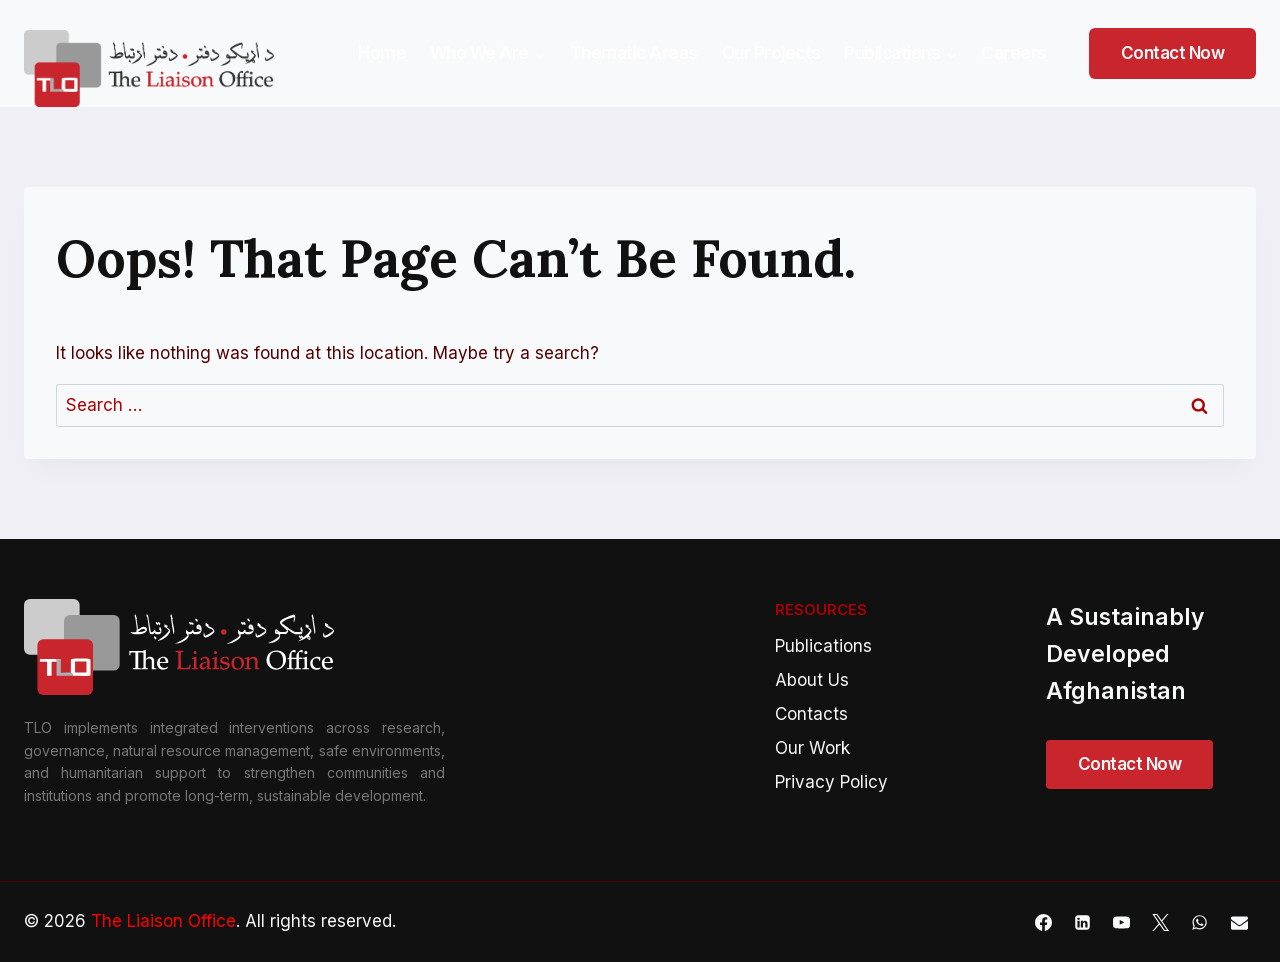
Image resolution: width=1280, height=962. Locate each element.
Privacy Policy (831, 782)
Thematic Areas (634, 53)
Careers (1014, 53)
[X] (1161, 922)
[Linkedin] (1083, 922)
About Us (812, 680)
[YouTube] (1122, 922)
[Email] (1239, 922)
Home (382, 53)
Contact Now (1173, 53)
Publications (823, 646)
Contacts (811, 714)
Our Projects (771, 53)
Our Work (812, 748)
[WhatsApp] (1200, 922)
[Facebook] (1044, 922)
